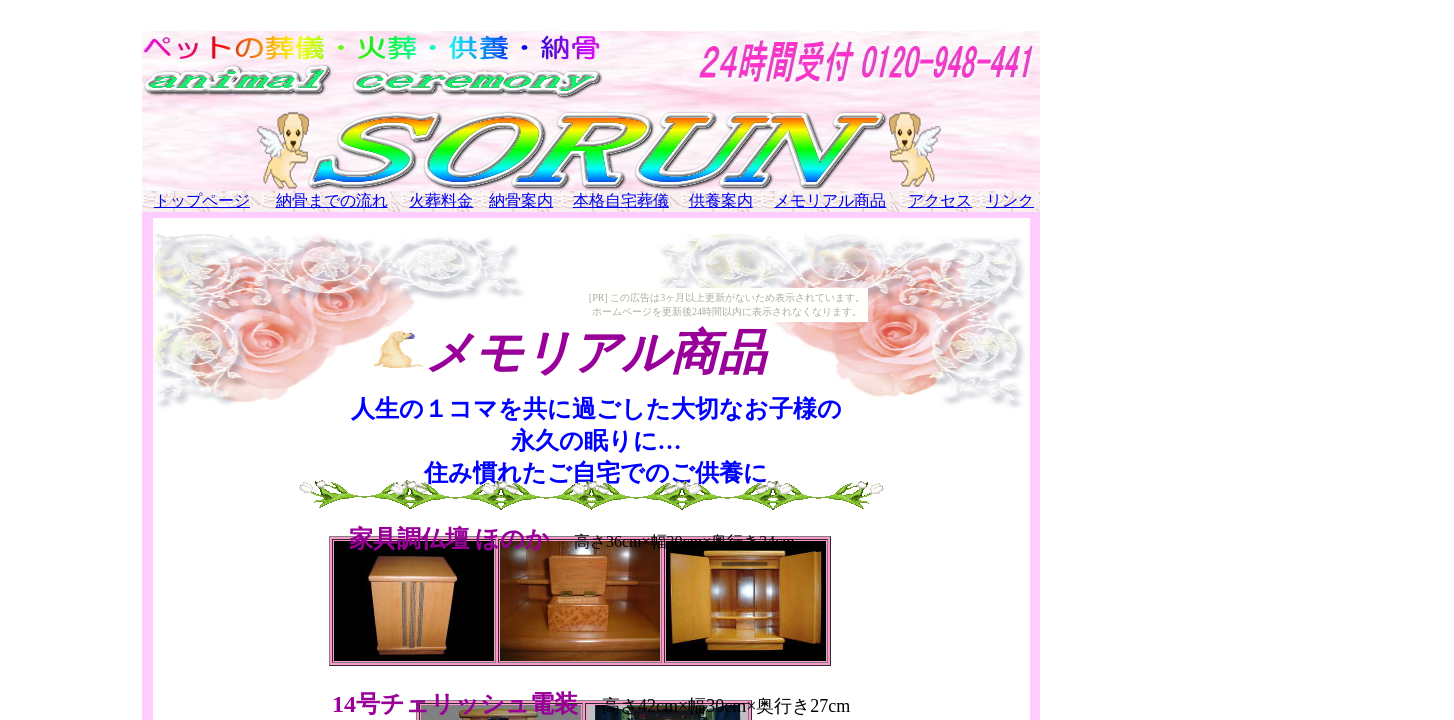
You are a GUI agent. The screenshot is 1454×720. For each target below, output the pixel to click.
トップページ (202, 200)
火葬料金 (441, 200)
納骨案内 (521, 200)
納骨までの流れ (332, 200)
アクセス (940, 200)
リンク (1010, 200)
